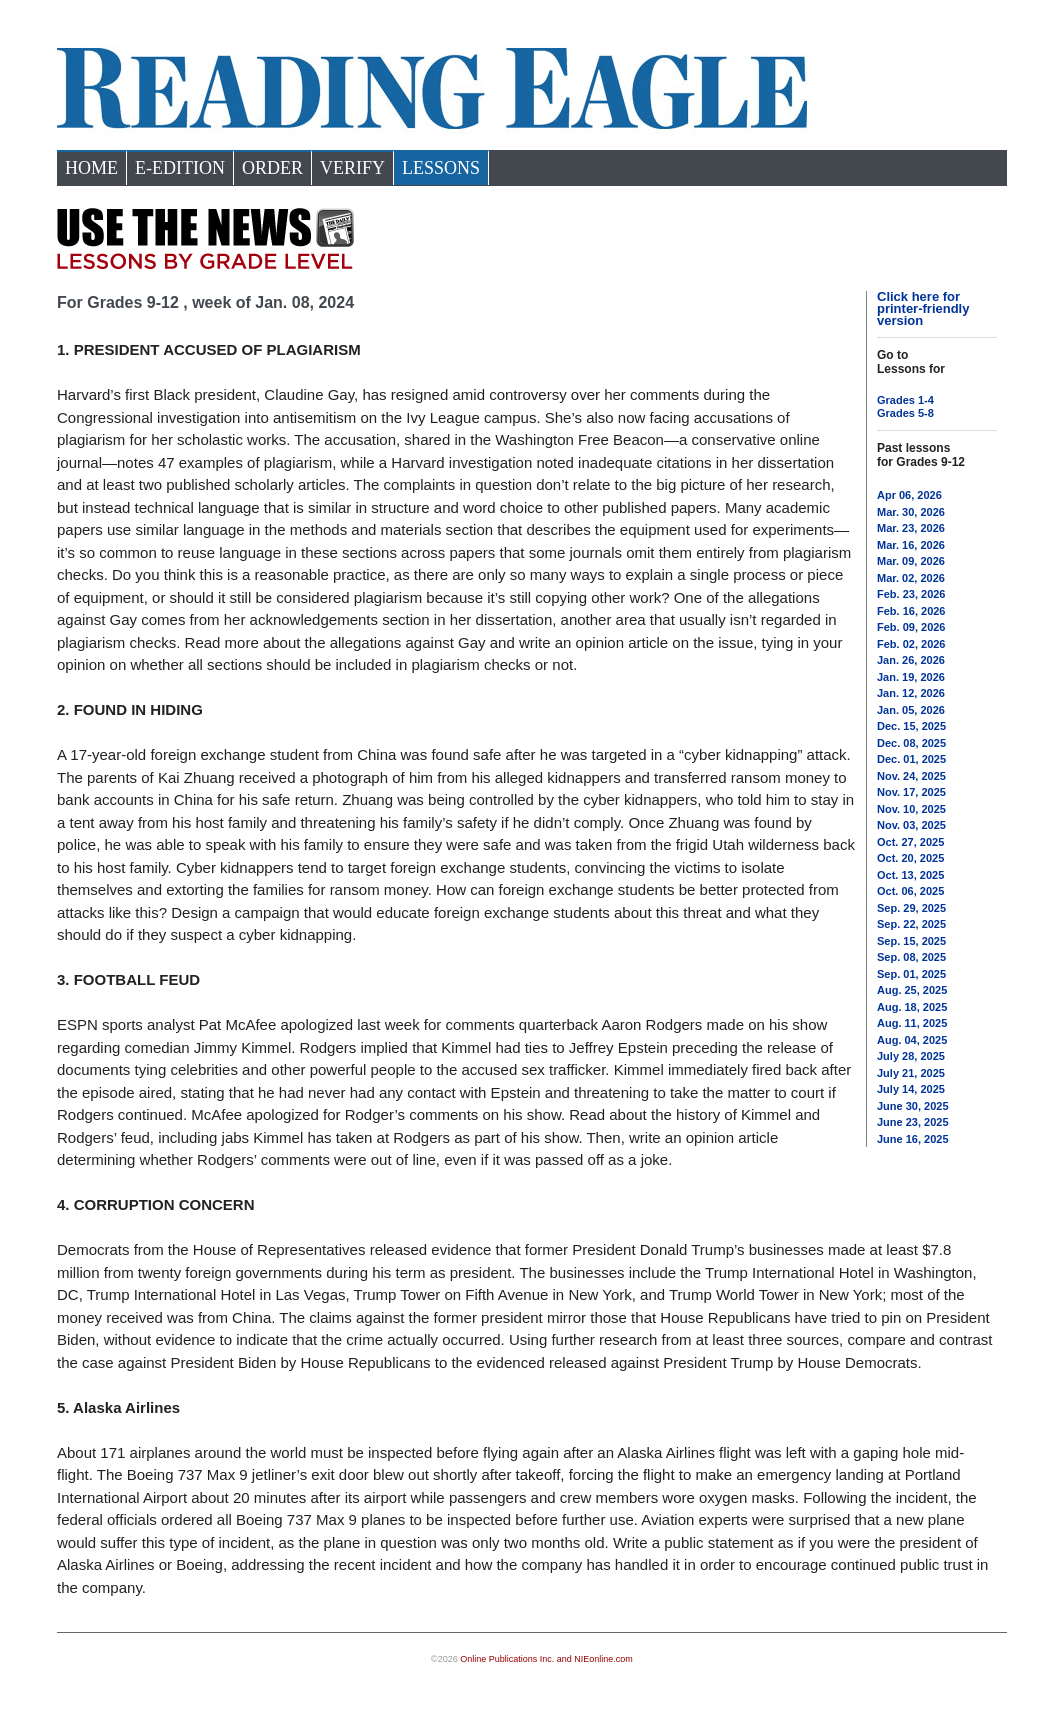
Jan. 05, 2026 (911, 710)
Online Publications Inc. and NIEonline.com (546, 1659)
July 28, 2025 (911, 1056)
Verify (352, 168)
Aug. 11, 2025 (912, 1023)
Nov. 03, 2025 (911, 825)
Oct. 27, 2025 (910, 842)
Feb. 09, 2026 (911, 627)
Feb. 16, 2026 (911, 611)
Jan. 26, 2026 (911, 660)
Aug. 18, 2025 (912, 1007)
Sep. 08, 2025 (911, 957)
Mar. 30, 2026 (911, 512)
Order (272, 168)
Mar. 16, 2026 (911, 545)
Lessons (441, 168)
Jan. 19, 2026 (911, 677)
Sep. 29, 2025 (911, 908)
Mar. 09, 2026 (911, 561)
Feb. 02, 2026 (911, 644)
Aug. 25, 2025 (912, 990)
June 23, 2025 (913, 1122)
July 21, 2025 (911, 1073)
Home (91, 168)
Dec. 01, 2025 (911, 759)
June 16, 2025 (913, 1139)
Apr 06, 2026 (909, 495)
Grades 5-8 (905, 413)
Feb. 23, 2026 (911, 594)
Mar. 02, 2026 (911, 578)
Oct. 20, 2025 (910, 858)
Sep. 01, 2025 (911, 974)
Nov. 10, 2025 (911, 809)
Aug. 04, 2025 (912, 1040)
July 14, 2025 (911, 1089)
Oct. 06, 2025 (910, 891)
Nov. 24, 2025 (911, 776)
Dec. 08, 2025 (911, 743)
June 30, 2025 (913, 1106)
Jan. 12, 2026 (911, 693)
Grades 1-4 (905, 400)
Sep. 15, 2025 (911, 941)
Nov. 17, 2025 (911, 792)
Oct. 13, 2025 (910, 875)
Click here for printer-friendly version (923, 308)
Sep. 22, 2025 (911, 924)
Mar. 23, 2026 (911, 528)
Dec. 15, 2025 (911, 726)
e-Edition (180, 168)
